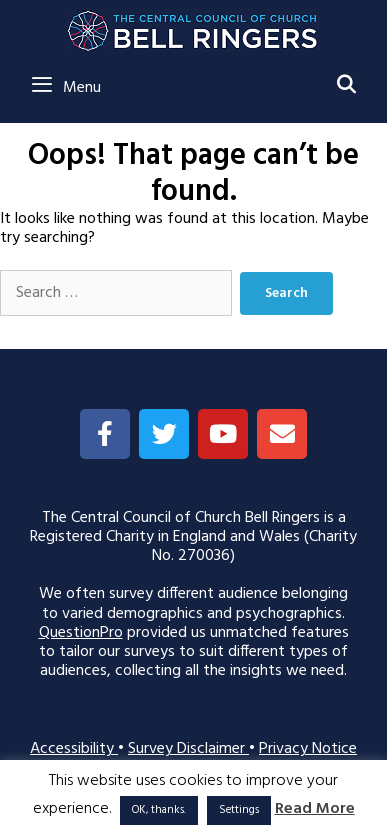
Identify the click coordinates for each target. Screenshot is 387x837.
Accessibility (74, 749)
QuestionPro (81, 633)
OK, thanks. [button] (159, 810)
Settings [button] (239, 810)
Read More (315, 809)
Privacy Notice (308, 749)
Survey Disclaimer (188, 749)
